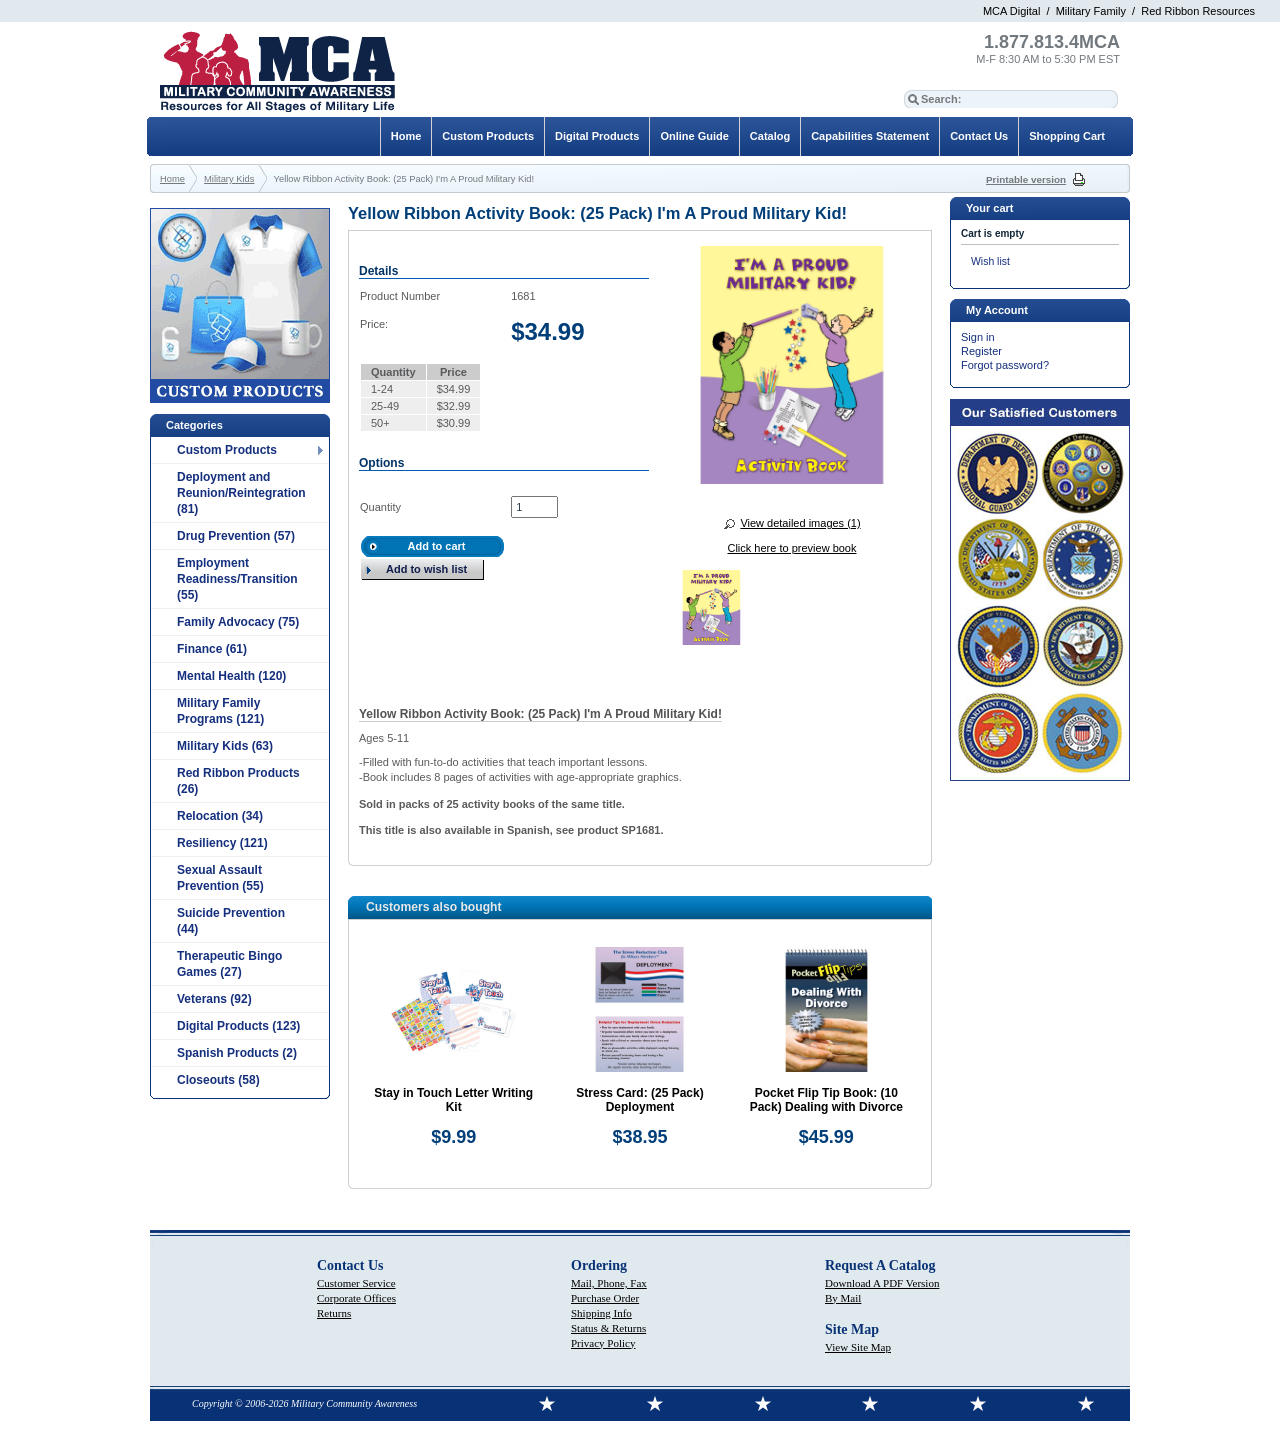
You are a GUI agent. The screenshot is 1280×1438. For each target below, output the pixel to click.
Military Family (1091, 11)
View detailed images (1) (800, 523)
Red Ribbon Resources (1198, 11)
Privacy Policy (603, 1343)
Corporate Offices (356, 1298)
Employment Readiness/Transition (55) (237, 579)
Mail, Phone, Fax (609, 1283)
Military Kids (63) (225, 746)
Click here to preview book (791, 548)
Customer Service (356, 1283)
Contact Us (979, 136)
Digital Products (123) (238, 1026)
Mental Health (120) (231, 676)
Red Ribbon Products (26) (238, 781)
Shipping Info (601, 1313)
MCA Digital (1011, 11)
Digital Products (597, 136)
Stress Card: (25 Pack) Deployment (639, 1100)
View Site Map (858, 1347)
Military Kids (229, 179)
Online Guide (694, 136)
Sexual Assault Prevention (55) (220, 878)
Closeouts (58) (218, 1080)
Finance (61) (212, 649)
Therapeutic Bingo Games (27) (229, 964)
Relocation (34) (220, 816)
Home (406, 136)
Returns (334, 1313)
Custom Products (227, 450)
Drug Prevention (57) (236, 536)
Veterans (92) (214, 999)
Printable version (1026, 179)
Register (981, 351)
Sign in (978, 337)
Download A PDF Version (882, 1283)
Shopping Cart (1067, 136)
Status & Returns (608, 1328)
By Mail (843, 1298)
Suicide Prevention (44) (231, 921)
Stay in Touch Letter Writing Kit (453, 1100)
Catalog (770, 136)
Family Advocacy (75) (238, 622)
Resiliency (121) (222, 843)
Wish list (990, 261)
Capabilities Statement (870, 136)
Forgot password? (1005, 365)
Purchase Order (605, 1298)
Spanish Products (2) (237, 1053)
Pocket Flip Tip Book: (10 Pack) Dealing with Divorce (826, 1100)
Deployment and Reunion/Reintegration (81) (241, 493)
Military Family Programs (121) (220, 711)
